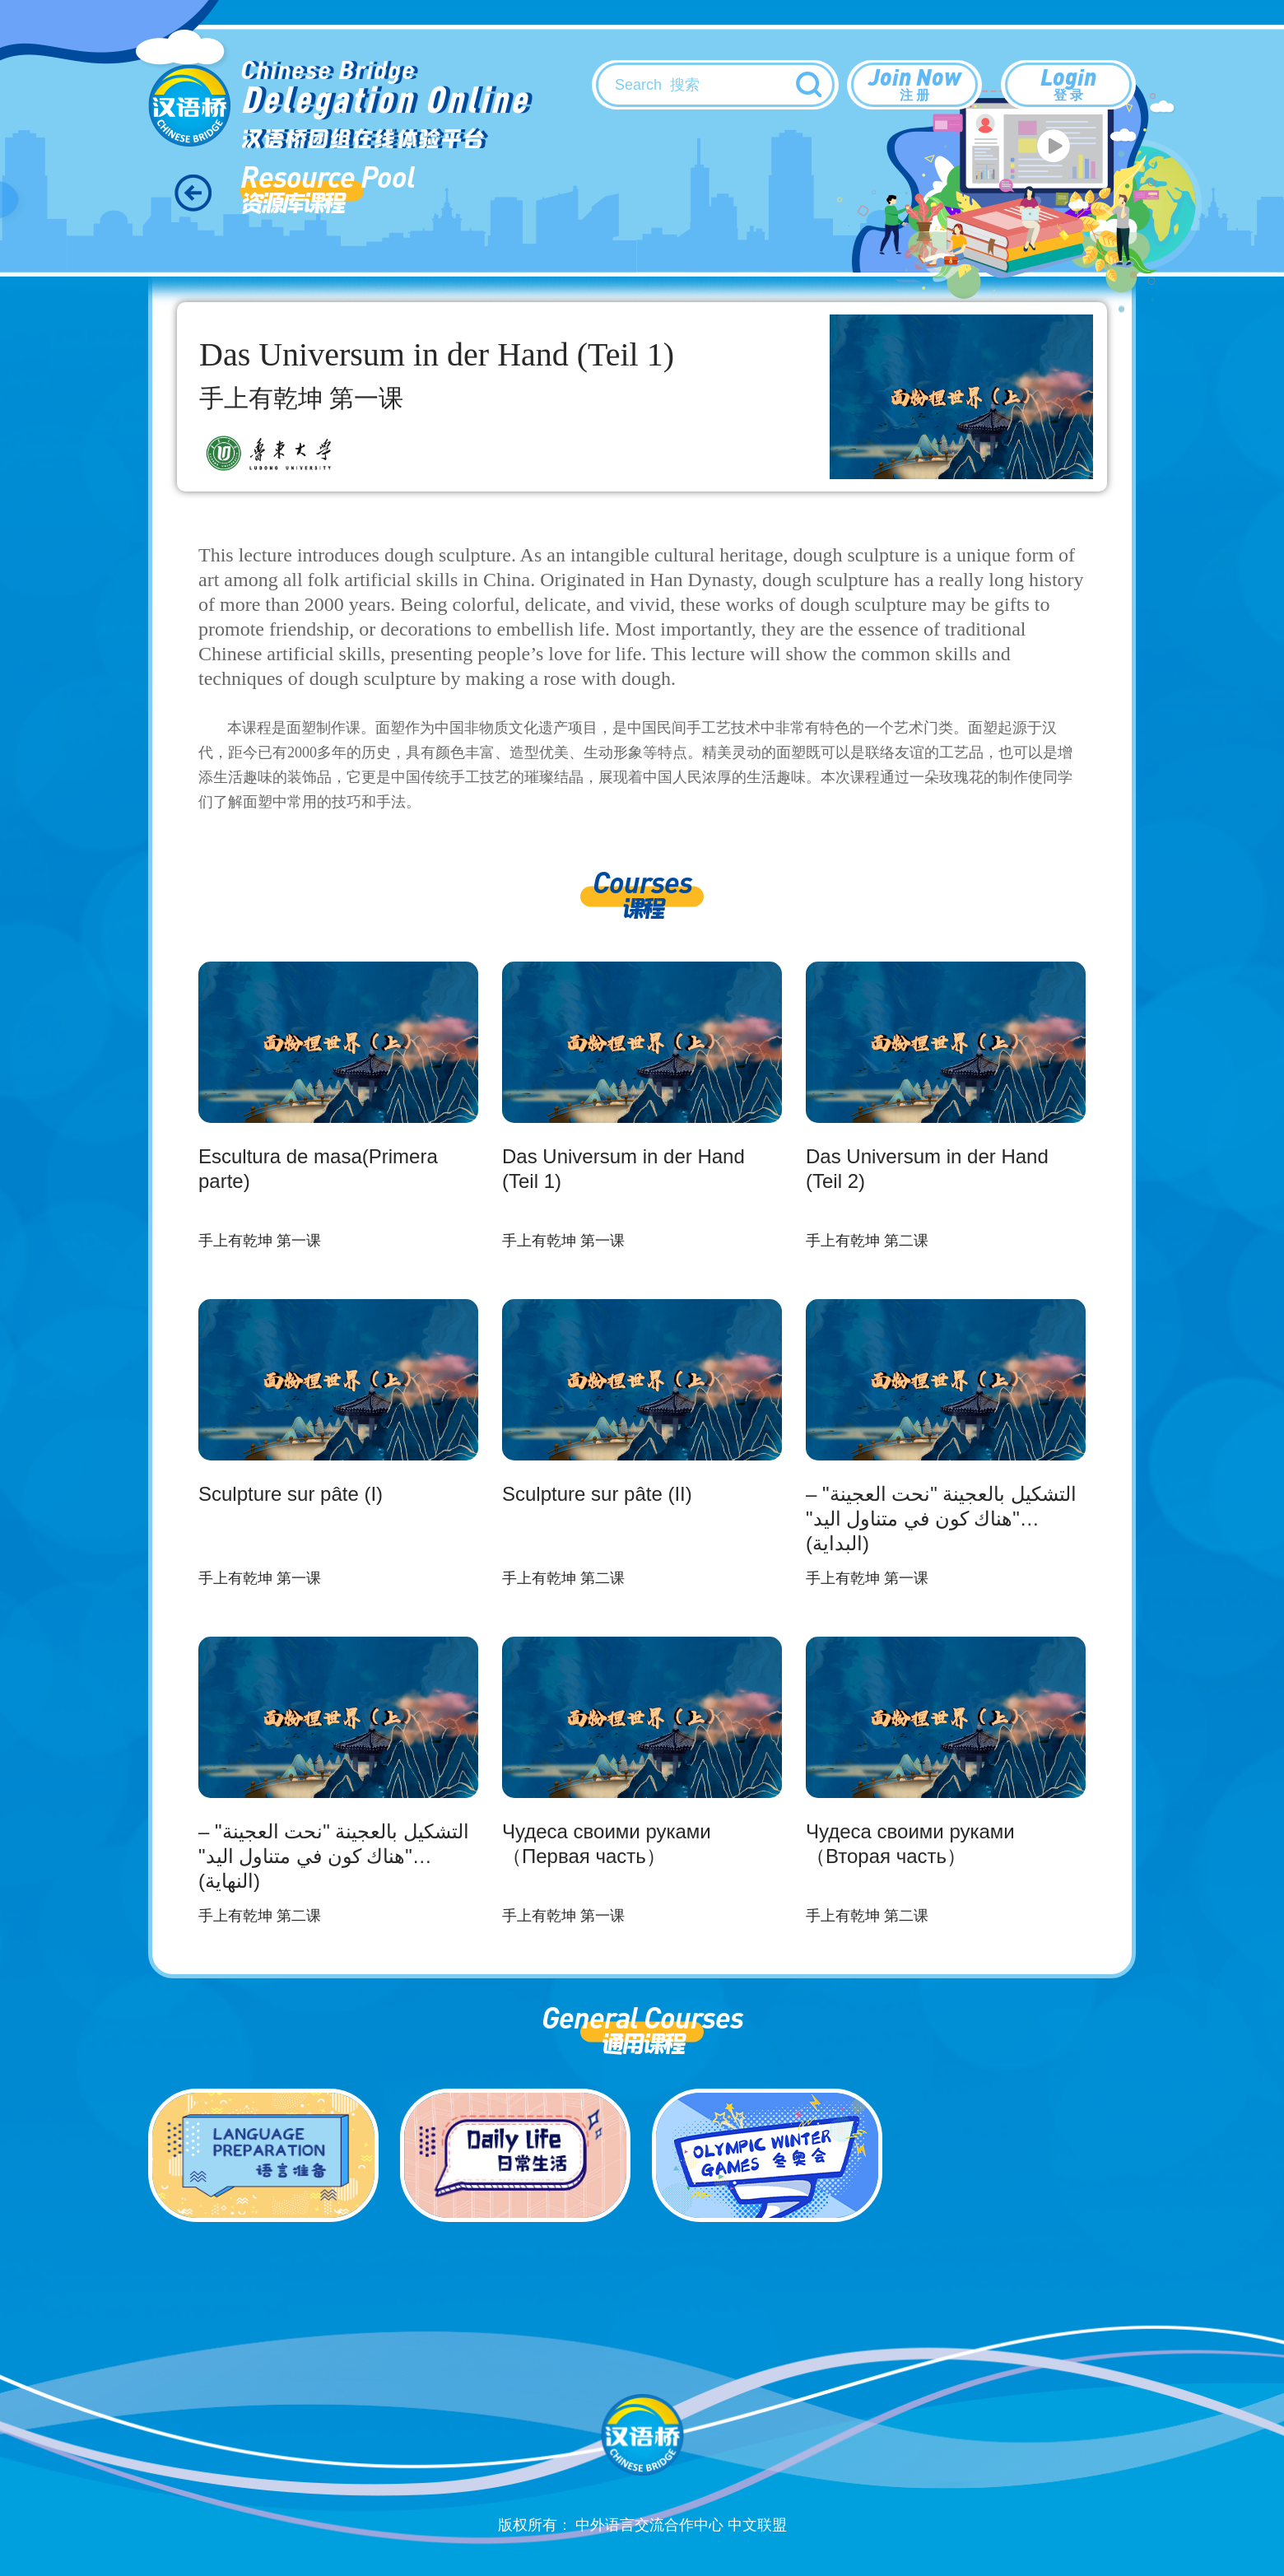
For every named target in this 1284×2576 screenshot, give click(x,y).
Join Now (914, 83)
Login (1068, 83)
